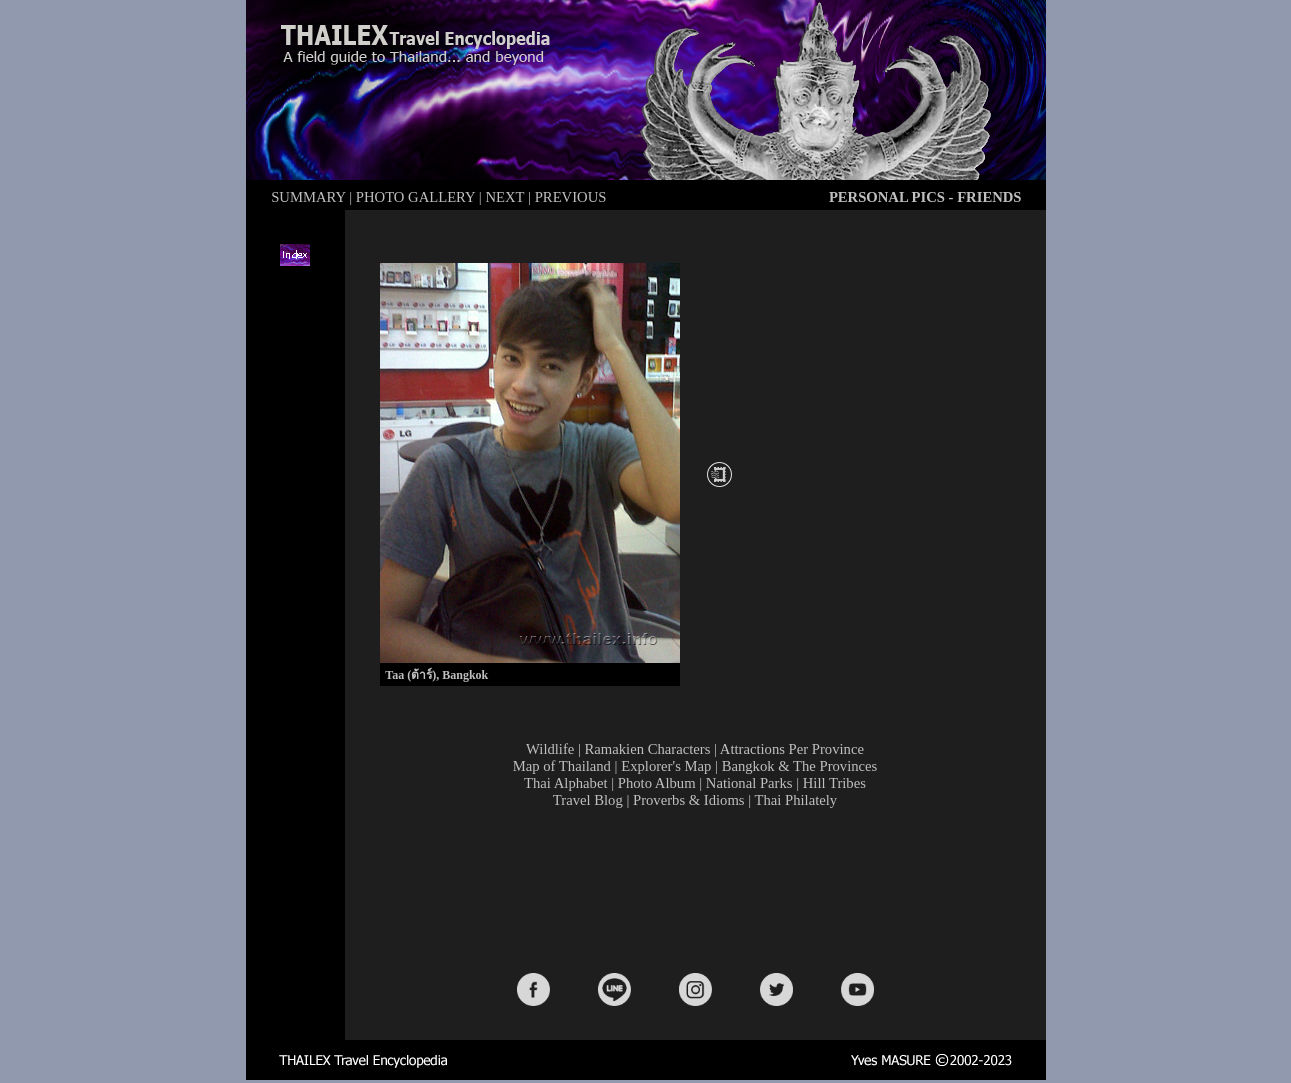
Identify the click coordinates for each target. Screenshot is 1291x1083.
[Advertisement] (699, 889)
